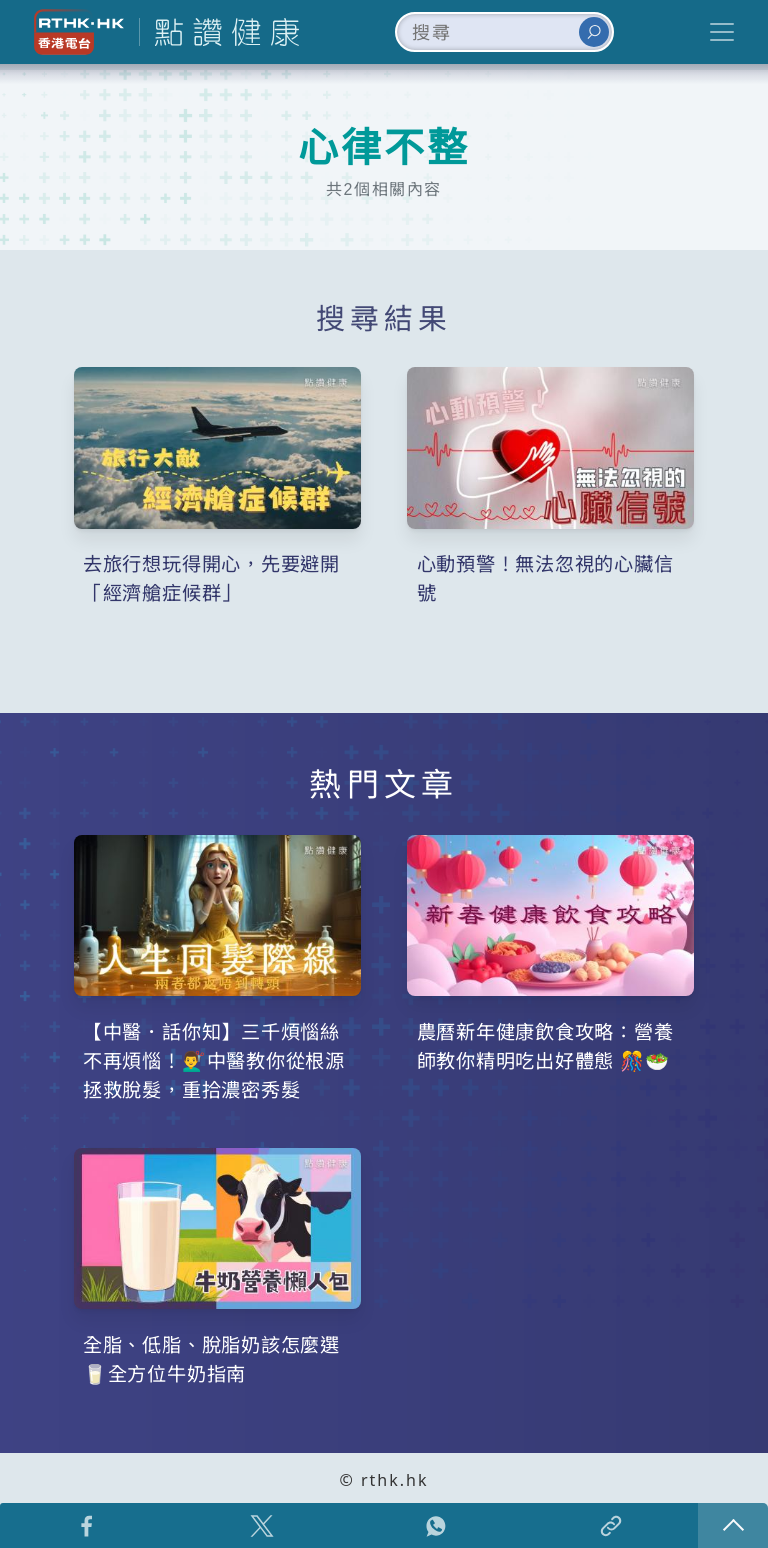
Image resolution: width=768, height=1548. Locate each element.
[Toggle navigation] (722, 32)
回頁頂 (733, 1525)
